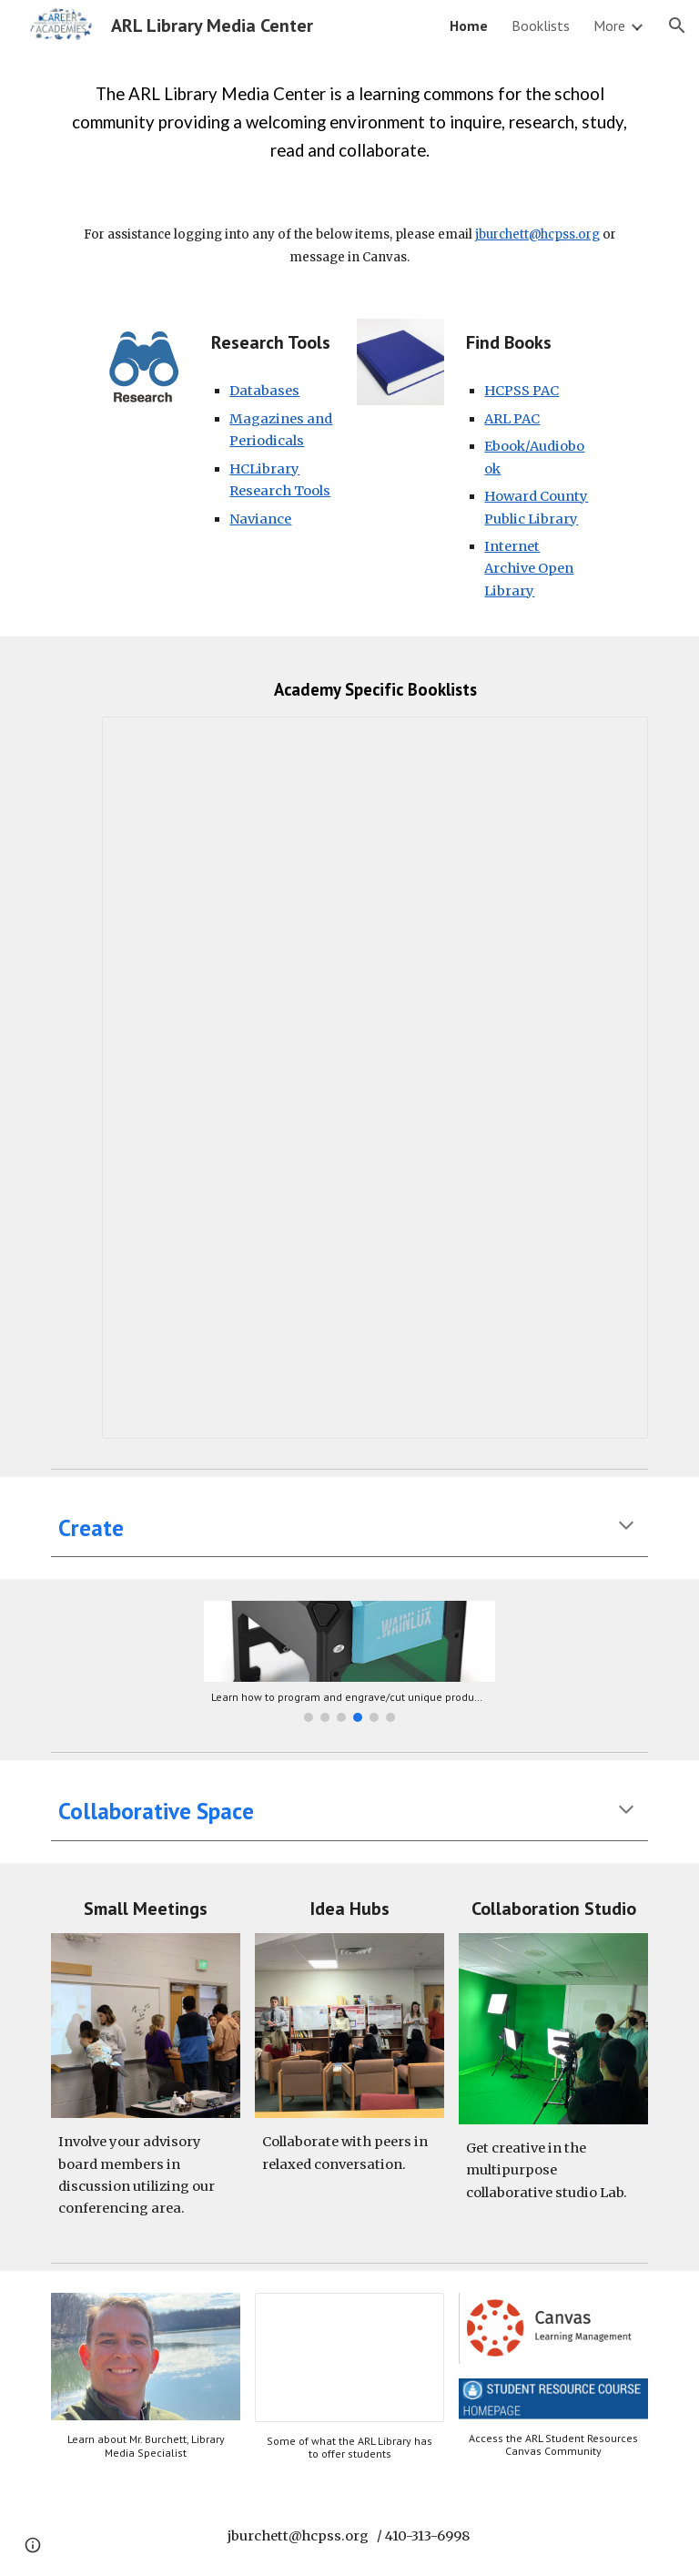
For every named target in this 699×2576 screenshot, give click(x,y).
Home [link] (469, 25)
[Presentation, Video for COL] (349, 2357)
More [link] (609, 25)
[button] (677, 25)
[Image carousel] (349, 1661)
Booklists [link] (541, 25)
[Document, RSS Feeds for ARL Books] (374, 1078)
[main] (349, 122)
